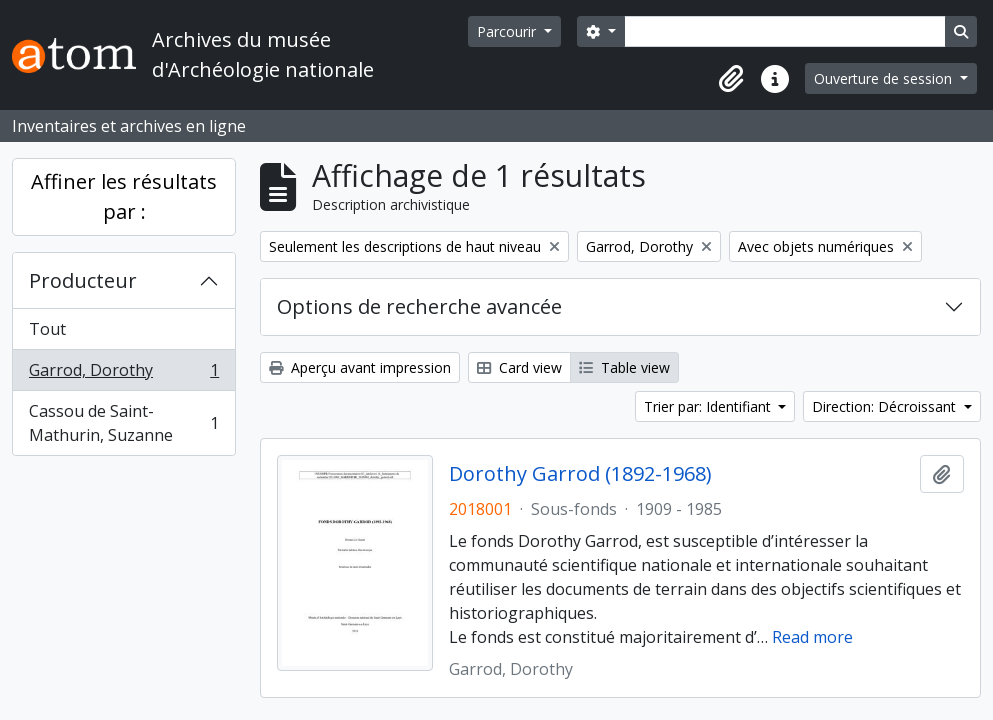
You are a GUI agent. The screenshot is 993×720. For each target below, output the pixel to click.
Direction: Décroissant (886, 406)
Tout (47, 329)
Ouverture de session (885, 78)
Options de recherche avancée (419, 306)
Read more (812, 637)
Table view (624, 367)
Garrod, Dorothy (123, 374)
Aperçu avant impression (360, 367)
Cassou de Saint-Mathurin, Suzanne (123, 423)
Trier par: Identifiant (709, 406)
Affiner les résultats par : (124, 196)
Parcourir (508, 31)
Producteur (83, 280)
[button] (731, 79)
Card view (519, 367)
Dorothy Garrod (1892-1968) (580, 474)
